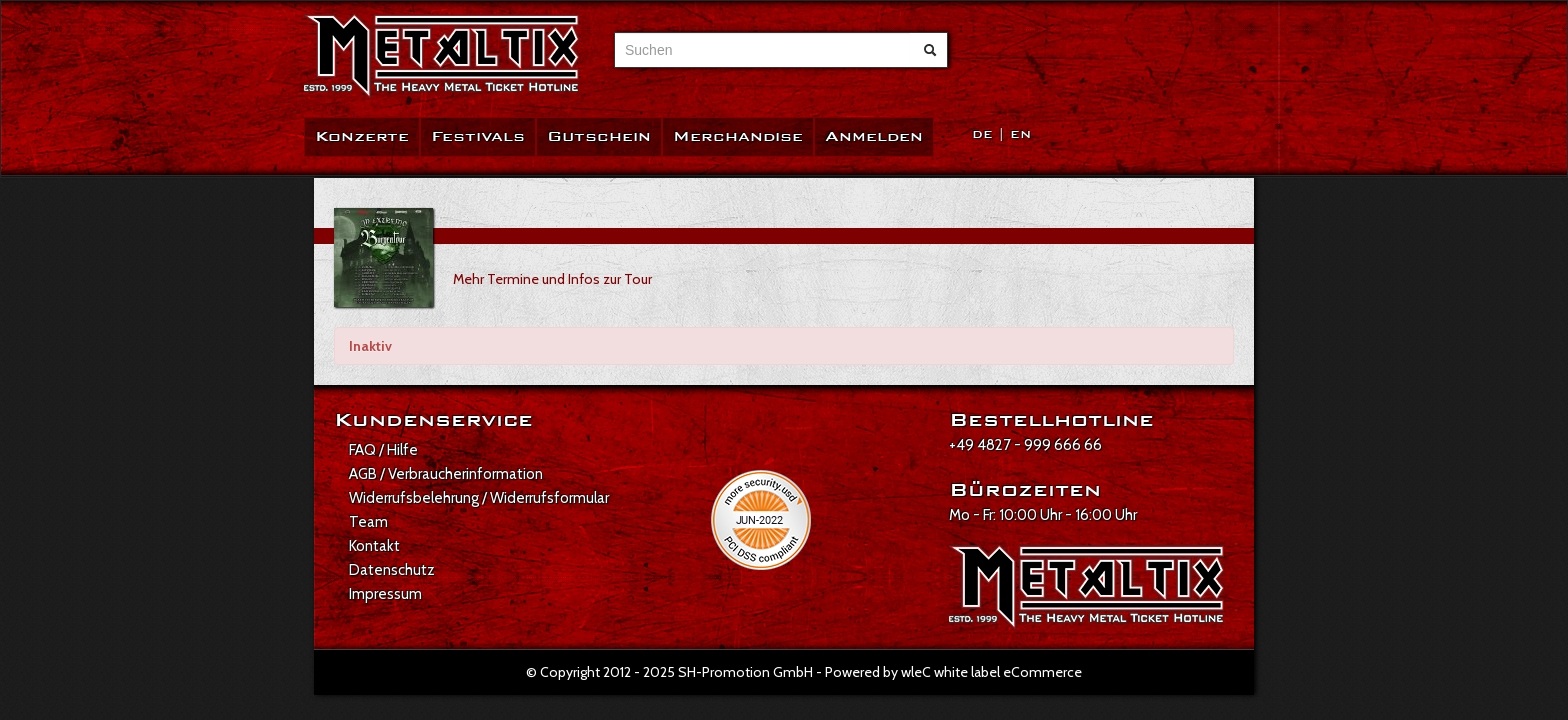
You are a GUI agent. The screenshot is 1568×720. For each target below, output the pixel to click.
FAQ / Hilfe (383, 450)
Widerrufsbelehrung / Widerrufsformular (479, 498)
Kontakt (374, 546)
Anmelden (874, 136)
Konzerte (362, 136)
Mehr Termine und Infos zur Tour (552, 279)
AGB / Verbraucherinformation (446, 474)
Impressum (385, 594)
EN (1020, 134)
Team (368, 522)
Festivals (478, 136)
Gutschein (599, 136)
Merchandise (738, 136)
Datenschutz (392, 570)
